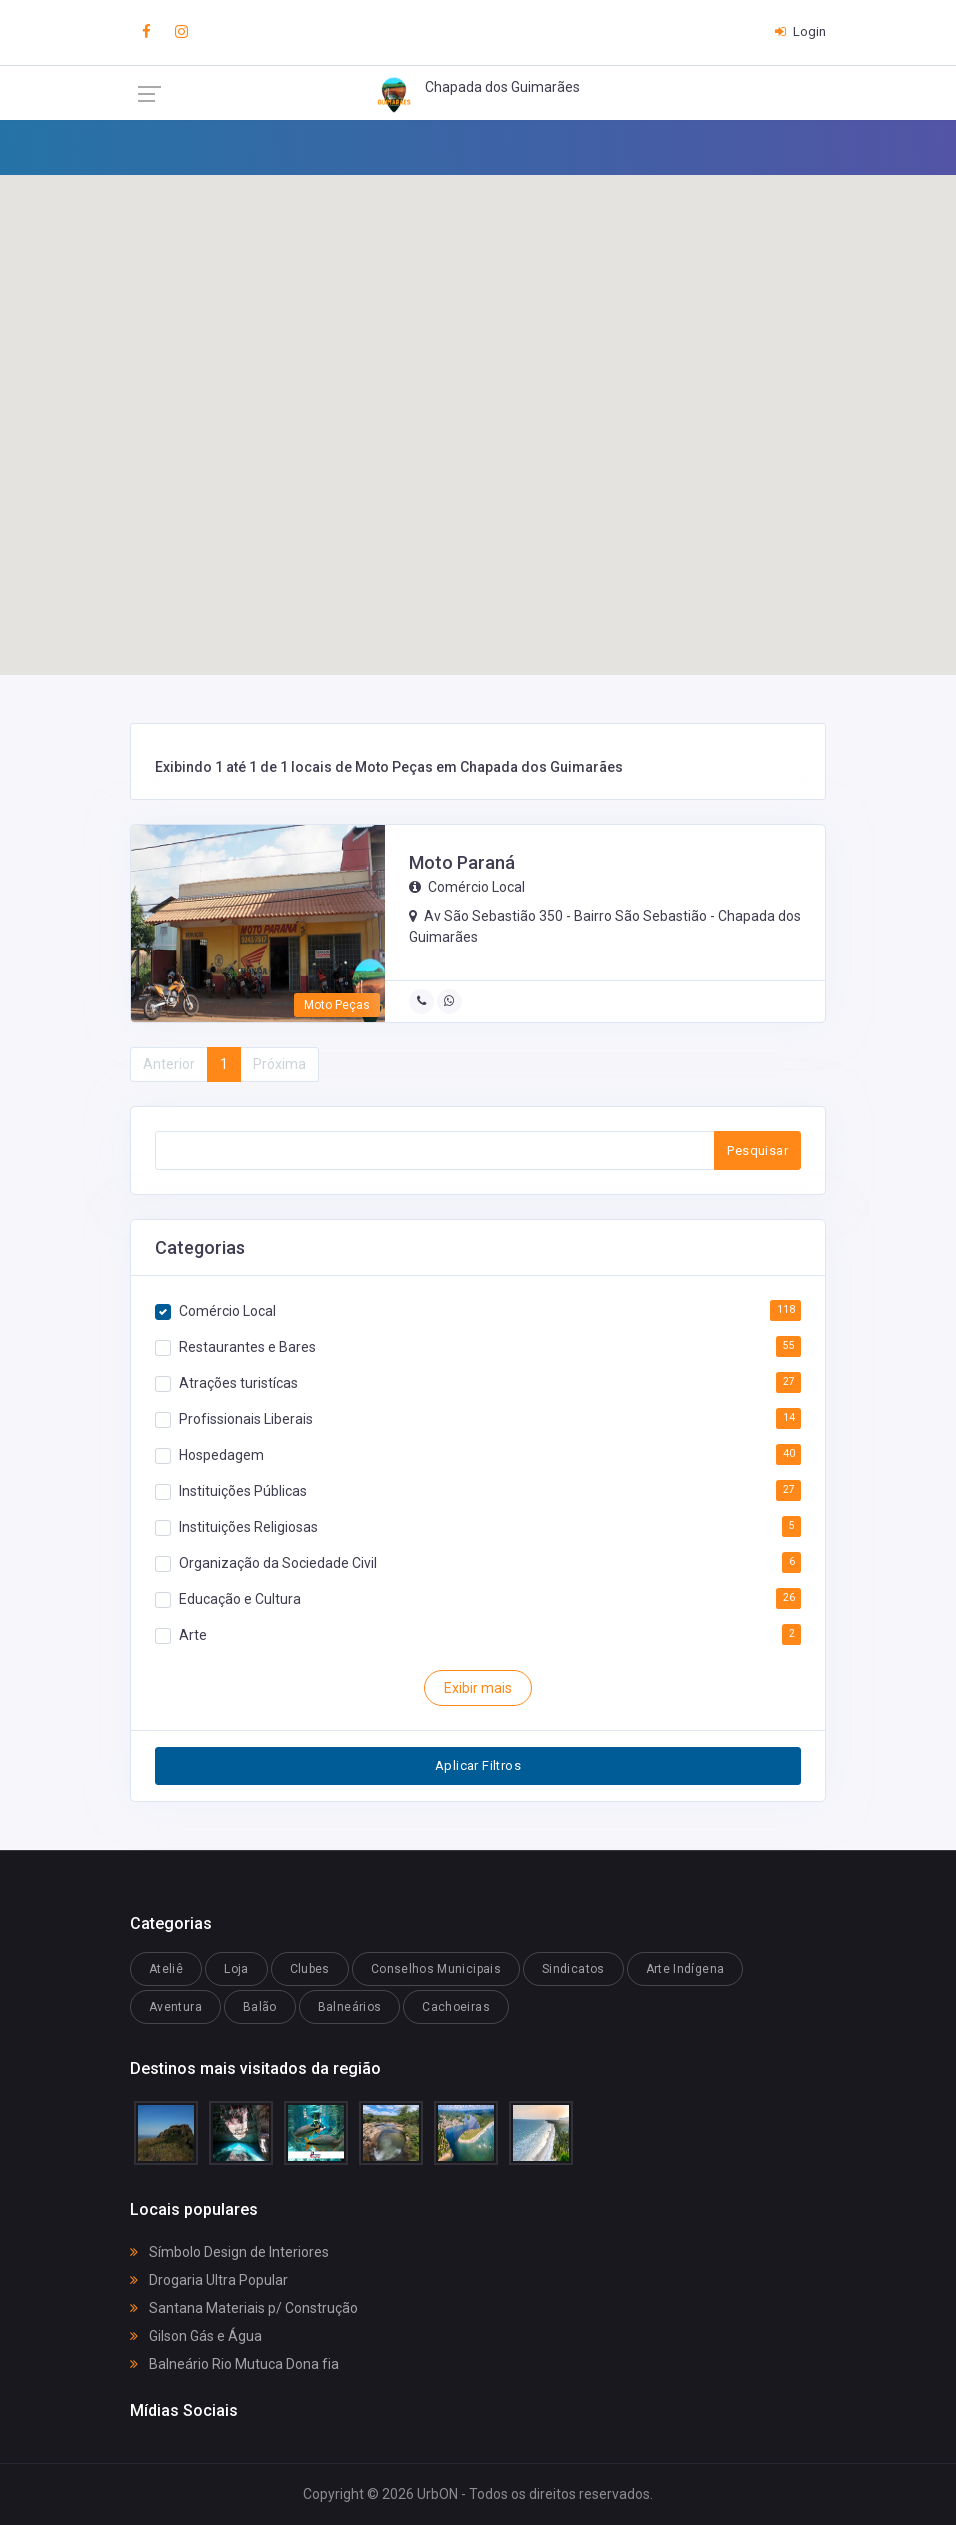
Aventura (175, 2007)
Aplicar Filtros (478, 1765)
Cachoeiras (456, 2007)
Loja (236, 1969)
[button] (640, 442)
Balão (260, 2007)
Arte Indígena (685, 1969)
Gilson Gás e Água (196, 2336)
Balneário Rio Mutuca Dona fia (234, 2364)
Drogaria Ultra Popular (209, 2280)
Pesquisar (757, 1150)
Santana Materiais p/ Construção (244, 2308)
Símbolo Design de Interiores (229, 2252)
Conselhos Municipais (436, 1969)
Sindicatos (573, 1969)
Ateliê (166, 1969)
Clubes (310, 1969)
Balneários (350, 2007)
